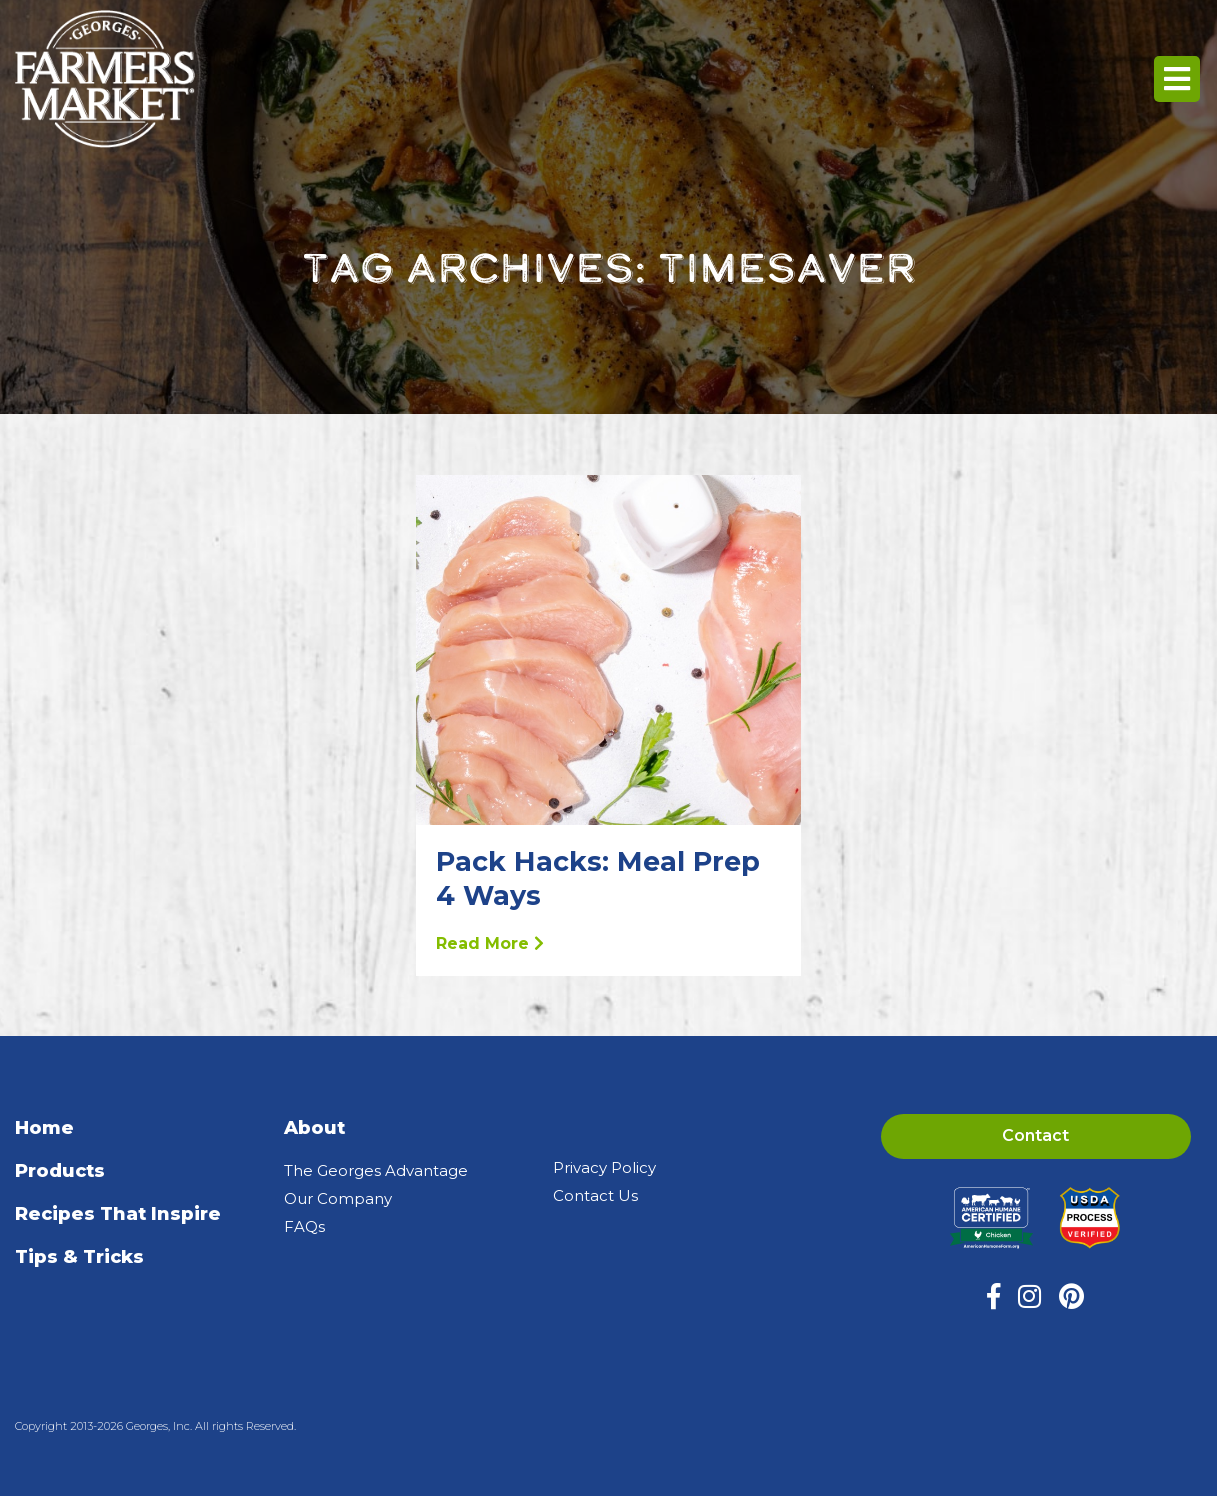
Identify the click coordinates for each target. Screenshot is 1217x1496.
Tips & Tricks (79, 1257)
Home (44, 1128)
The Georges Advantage (376, 1170)
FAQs (304, 1226)
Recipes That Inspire (118, 1214)
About (314, 1128)
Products (60, 1171)
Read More (490, 943)
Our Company (338, 1198)
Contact (1035, 1135)
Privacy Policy (604, 1167)
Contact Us (595, 1195)
